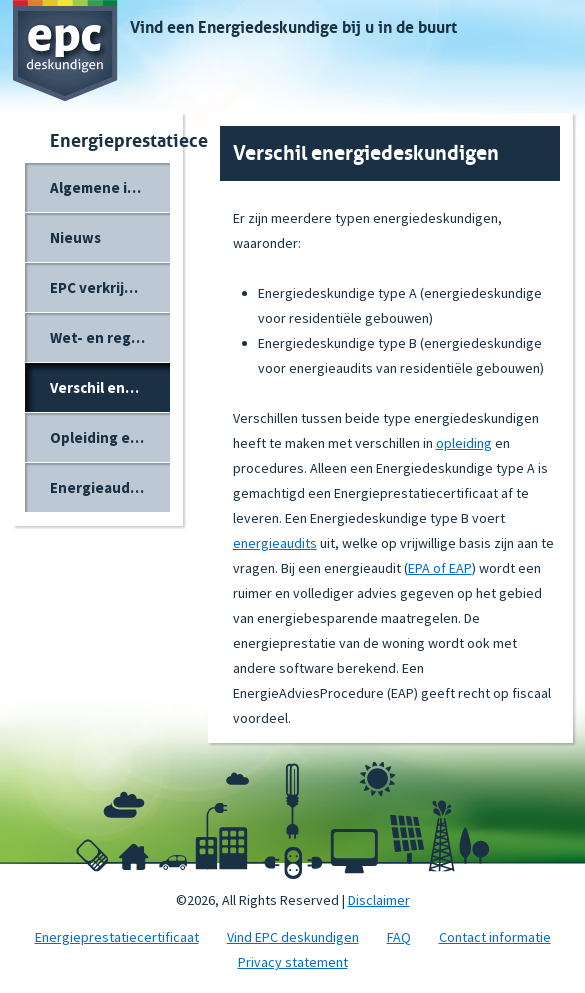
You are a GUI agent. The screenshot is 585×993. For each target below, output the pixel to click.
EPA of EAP (440, 568)
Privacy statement (293, 962)
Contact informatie (495, 937)
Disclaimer (379, 900)
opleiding (464, 443)
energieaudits (275, 543)
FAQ (399, 937)
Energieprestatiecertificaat (117, 937)
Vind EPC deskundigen (293, 937)
